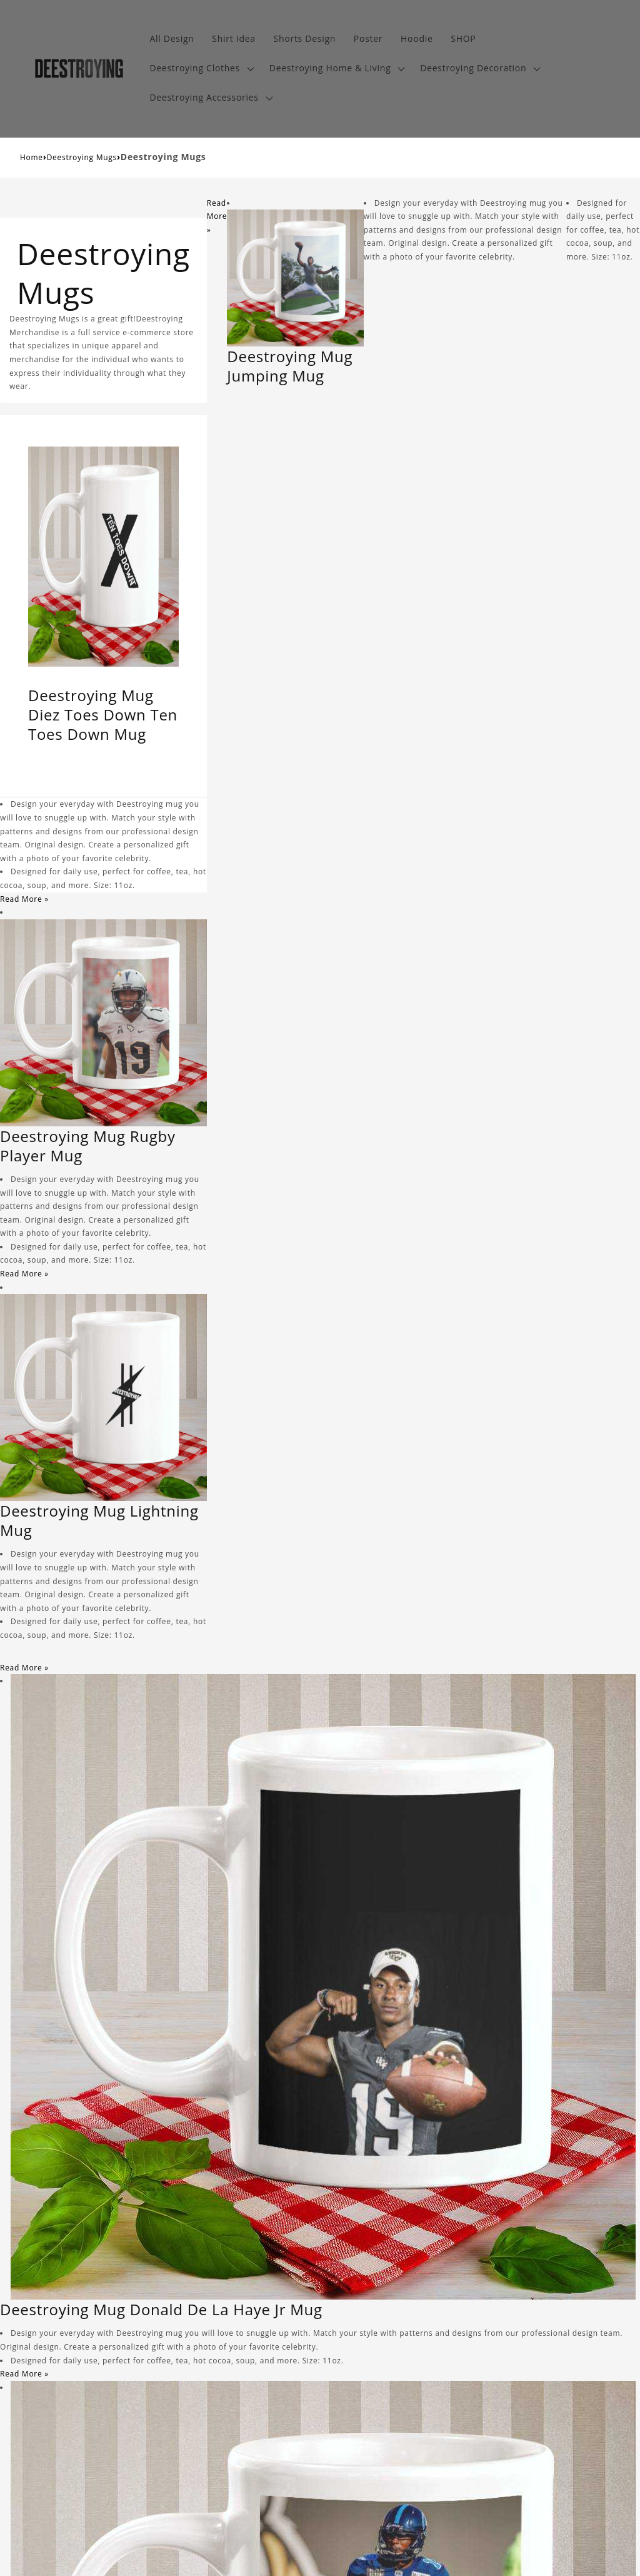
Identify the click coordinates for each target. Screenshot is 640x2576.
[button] (200, 68)
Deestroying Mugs (82, 157)
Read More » (24, 899)
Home (31, 157)
